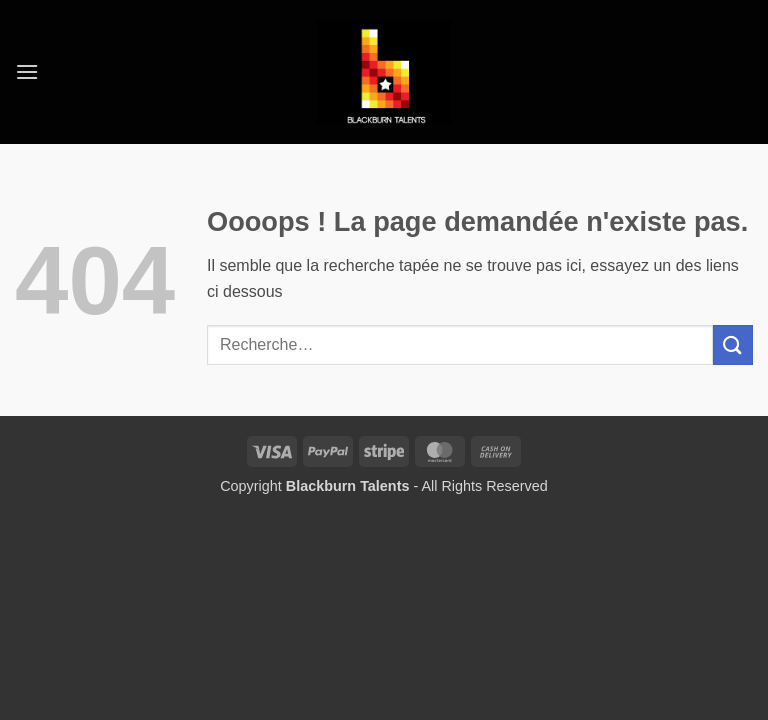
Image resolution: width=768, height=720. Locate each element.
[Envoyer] (733, 344)
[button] (27, 71)
